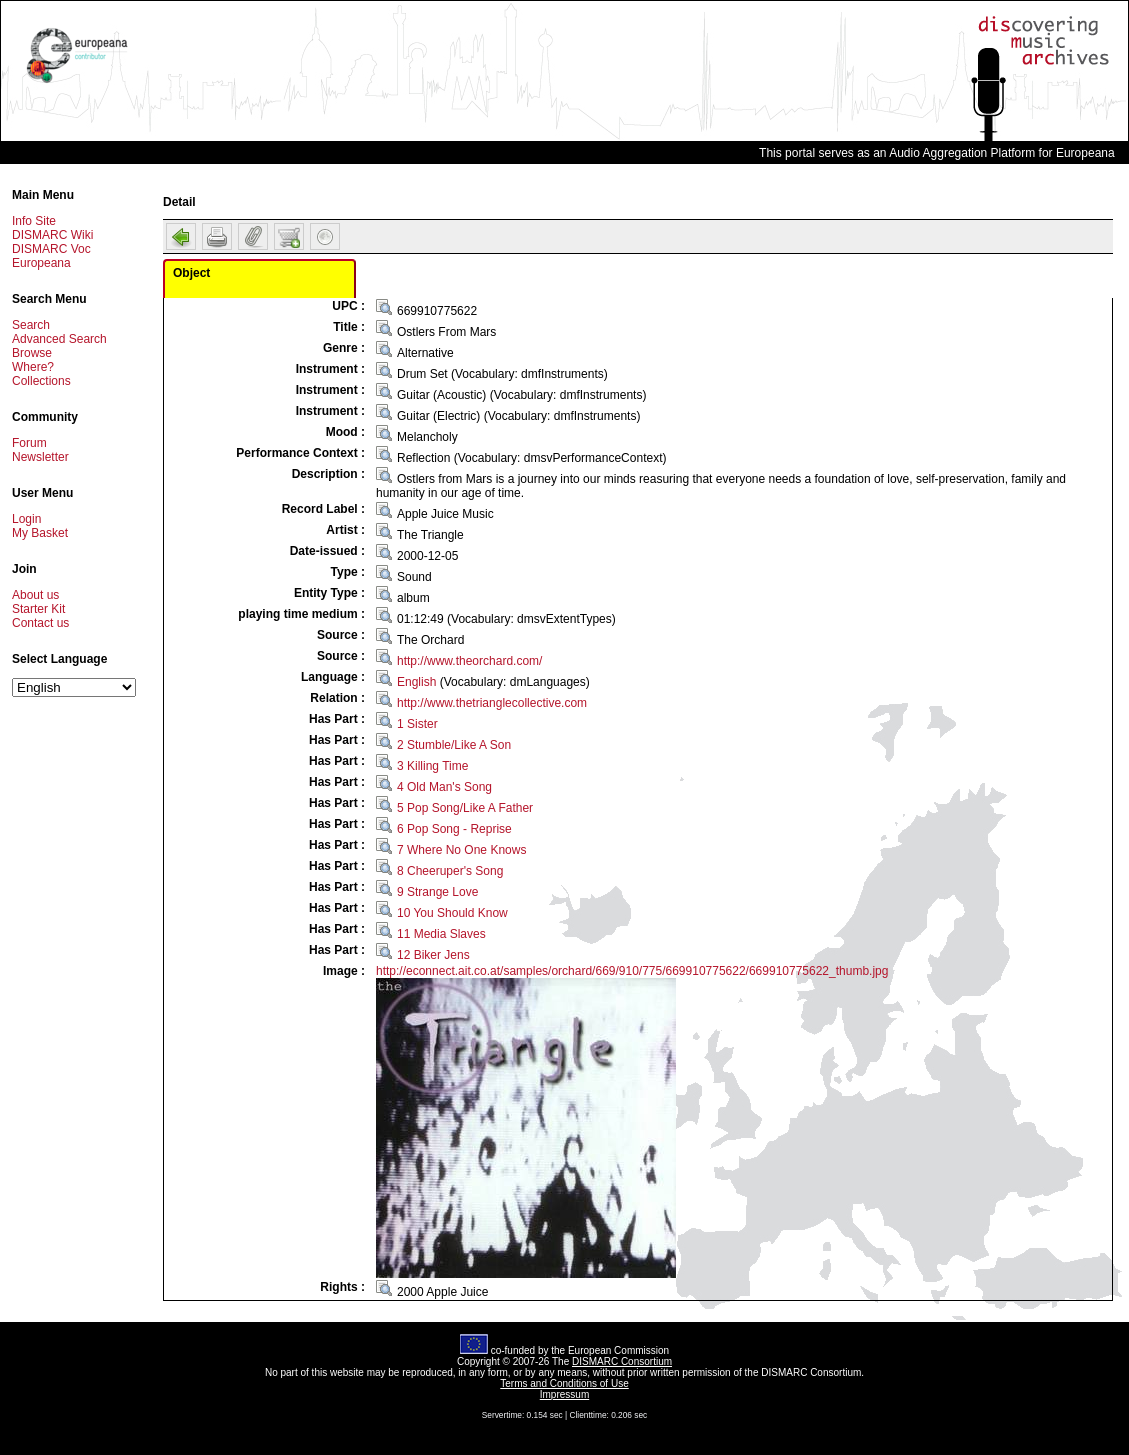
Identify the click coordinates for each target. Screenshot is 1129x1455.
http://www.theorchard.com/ (469, 661)
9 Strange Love (437, 892)
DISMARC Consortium (622, 1361)
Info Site (34, 221)
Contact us (40, 623)
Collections (41, 381)
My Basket (40, 533)
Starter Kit (38, 609)
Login (26, 519)
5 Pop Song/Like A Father (465, 808)
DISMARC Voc (51, 249)
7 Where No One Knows (461, 850)
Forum (29, 443)
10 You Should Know (452, 913)
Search (31, 325)
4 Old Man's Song (444, 787)
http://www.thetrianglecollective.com (492, 703)
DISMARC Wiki (52, 235)
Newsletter (40, 457)
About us (35, 595)
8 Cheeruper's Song (450, 871)
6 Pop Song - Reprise (454, 829)
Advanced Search (59, 339)
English (416, 682)
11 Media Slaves (441, 934)
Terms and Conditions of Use (564, 1383)
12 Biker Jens (433, 955)
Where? (33, 367)
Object (191, 273)
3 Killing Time (432, 766)
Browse (32, 353)
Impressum (564, 1394)
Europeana (41, 263)
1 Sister (417, 724)
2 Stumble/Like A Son (454, 745)
